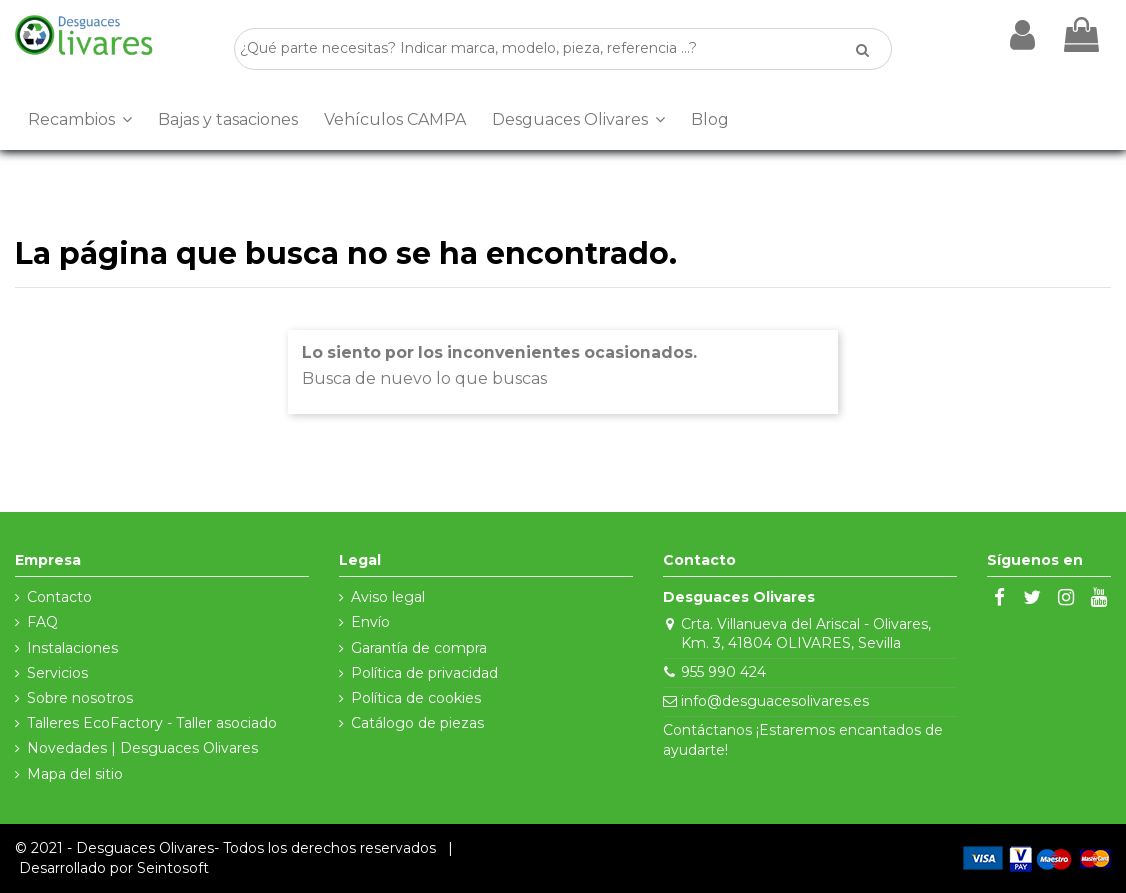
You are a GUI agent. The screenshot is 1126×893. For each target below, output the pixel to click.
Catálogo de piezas (417, 723)
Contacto (59, 597)
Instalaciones (72, 648)
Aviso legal (388, 597)
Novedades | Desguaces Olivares (142, 748)
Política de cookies (416, 698)
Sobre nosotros (80, 698)
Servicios (57, 673)
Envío (370, 622)
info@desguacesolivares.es (775, 701)
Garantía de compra (419, 648)
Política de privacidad (424, 673)
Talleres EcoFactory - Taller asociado (152, 723)
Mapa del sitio (75, 774)
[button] (80, 120)
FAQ (42, 622)
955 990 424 (723, 672)
